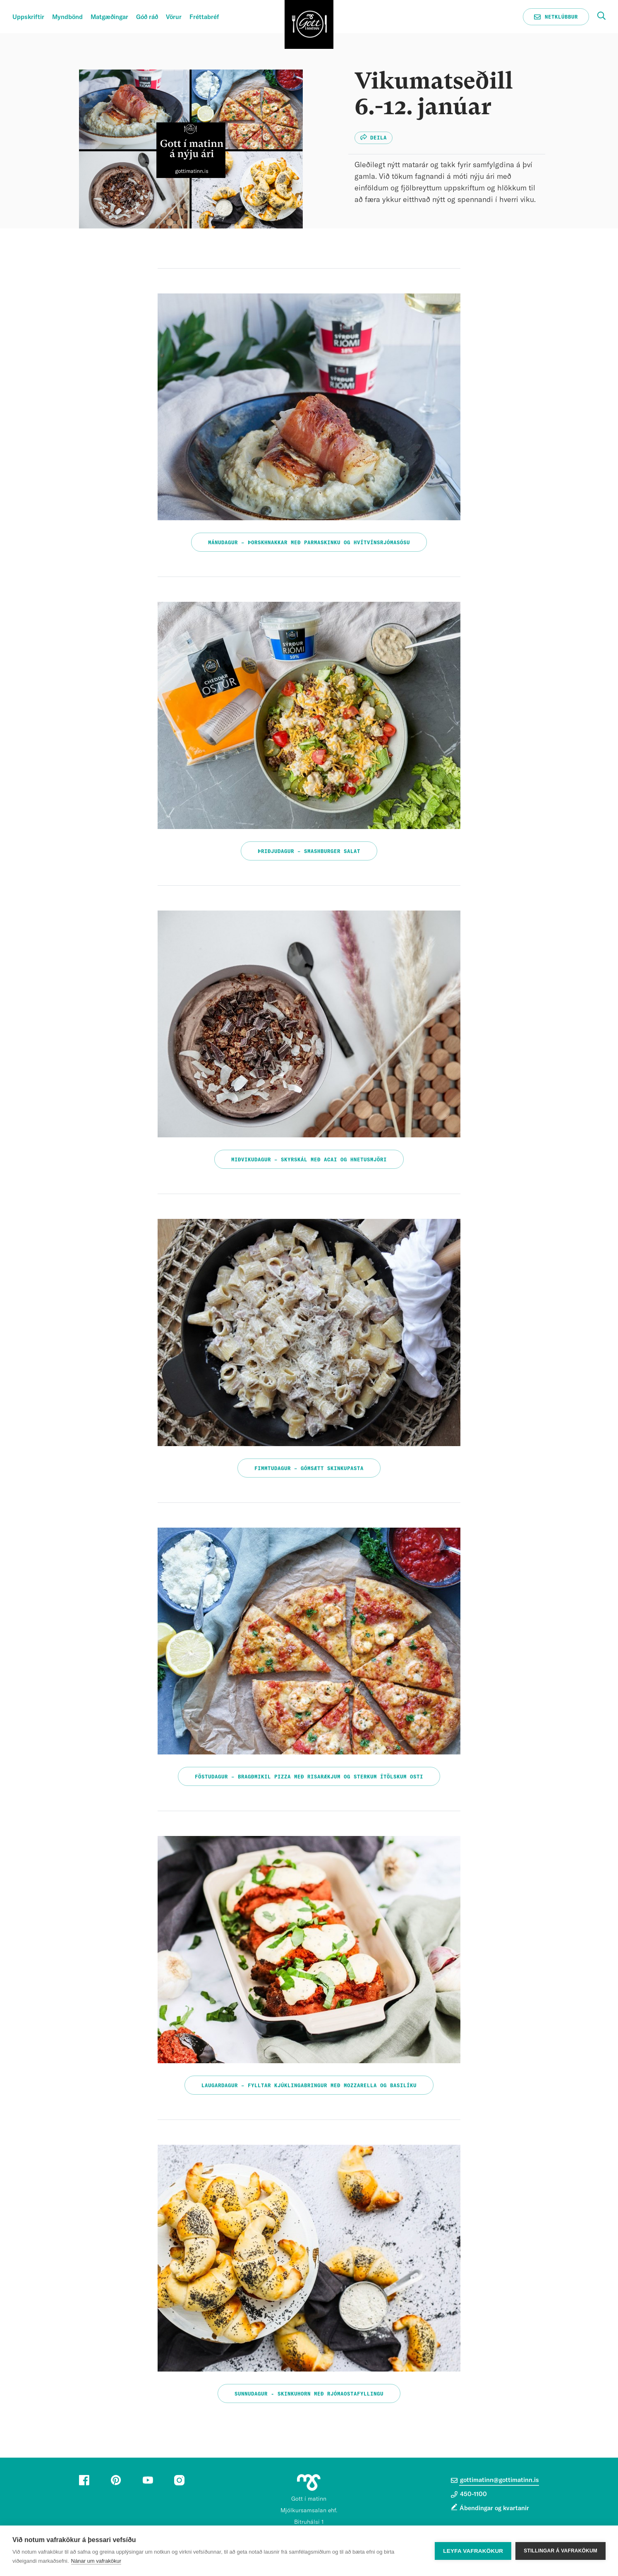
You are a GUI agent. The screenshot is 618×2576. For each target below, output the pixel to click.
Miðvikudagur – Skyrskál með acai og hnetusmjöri (309, 1159)
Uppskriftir (28, 17)
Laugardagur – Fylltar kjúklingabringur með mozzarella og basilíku (309, 2085)
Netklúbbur (556, 17)
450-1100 (469, 2494)
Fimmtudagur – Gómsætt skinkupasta (309, 1468)
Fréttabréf (204, 17)
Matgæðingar (109, 17)
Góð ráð (147, 17)
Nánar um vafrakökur (96, 2561)
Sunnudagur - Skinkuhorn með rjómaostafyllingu (309, 2393)
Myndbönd (67, 17)
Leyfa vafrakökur (473, 2551)
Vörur (174, 17)
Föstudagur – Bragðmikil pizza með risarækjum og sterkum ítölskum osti (309, 1776)
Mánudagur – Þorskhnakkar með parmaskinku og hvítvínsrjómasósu (309, 542)
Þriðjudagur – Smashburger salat (309, 851)
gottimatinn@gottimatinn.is (495, 2480)
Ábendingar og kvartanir (494, 2508)
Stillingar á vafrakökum (560, 2551)
